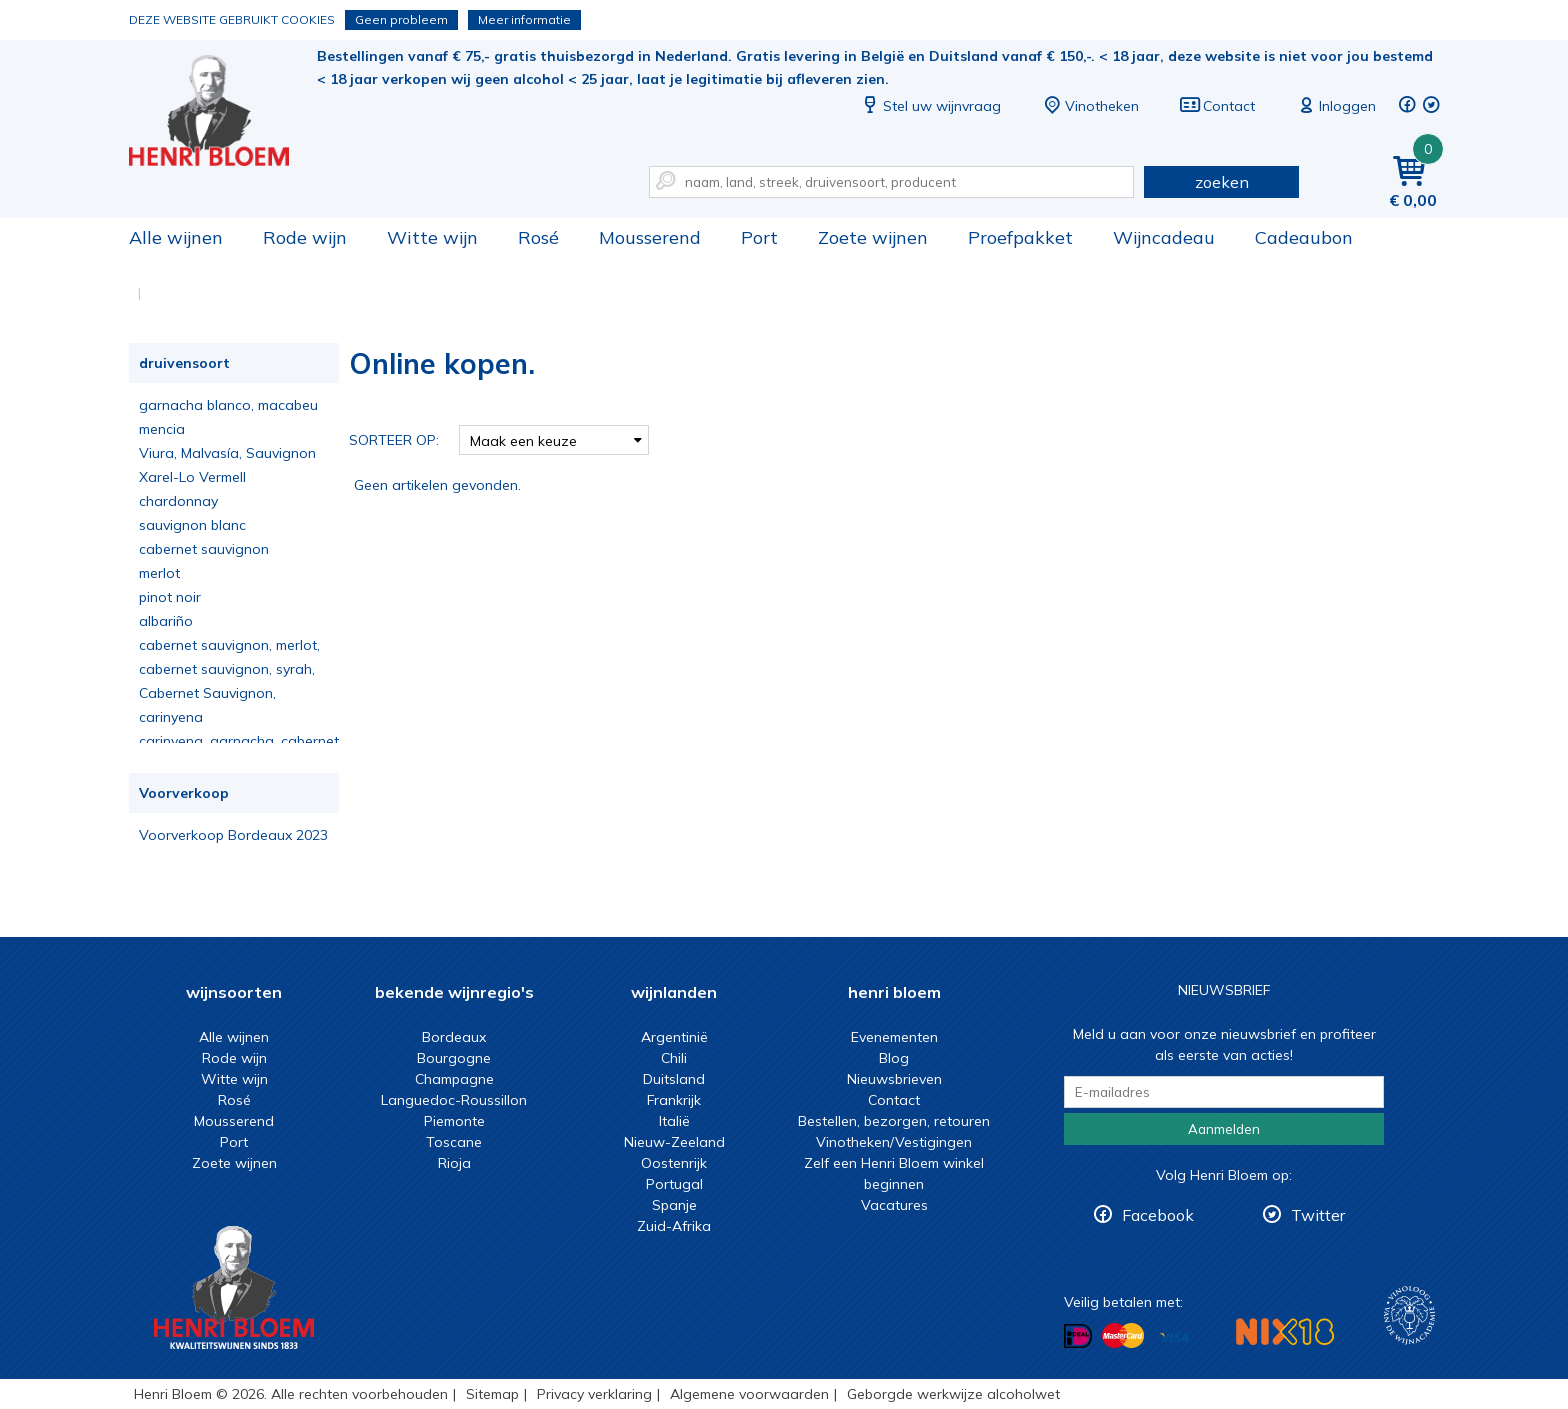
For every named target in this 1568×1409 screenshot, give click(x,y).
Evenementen (894, 1037)
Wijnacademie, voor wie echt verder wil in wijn (1409, 1315)
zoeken (1222, 182)
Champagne (454, 1079)
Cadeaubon (1304, 237)
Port (759, 237)
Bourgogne (454, 1058)
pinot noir (170, 597)
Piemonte (454, 1121)
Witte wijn (432, 237)
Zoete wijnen (873, 237)
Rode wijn (305, 237)
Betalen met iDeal (1078, 1336)
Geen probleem (401, 19)
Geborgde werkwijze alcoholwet (953, 1394)
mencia (162, 429)
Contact (1217, 106)
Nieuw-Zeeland (674, 1142)
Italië (674, 1121)
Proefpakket (1020, 237)
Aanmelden (1224, 1129)
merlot (159, 573)
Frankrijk (674, 1100)
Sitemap (492, 1394)
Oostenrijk (674, 1163)
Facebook (1158, 1215)
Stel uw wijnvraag (930, 106)
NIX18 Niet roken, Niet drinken (1285, 1331)
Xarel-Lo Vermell (192, 477)
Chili (674, 1058)
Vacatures (894, 1205)
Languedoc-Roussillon (454, 1100)
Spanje (674, 1205)
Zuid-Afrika (674, 1226)
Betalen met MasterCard (1123, 1336)
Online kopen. (223, 110)
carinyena (171, 717)
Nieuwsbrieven (894, 1079)
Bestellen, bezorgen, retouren (894, 1121)
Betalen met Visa (1174, 1337)
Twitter (1318, 1215)
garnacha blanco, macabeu (228, 405)
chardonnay (178, 501)
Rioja (454, 1163)
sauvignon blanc (192, 525)
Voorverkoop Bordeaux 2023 (233, 835)
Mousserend (650, 237)
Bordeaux (454, 1037)
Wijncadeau (1164, 237)
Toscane (454, 1142)
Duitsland (674, 1079)
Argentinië (674, 1037)
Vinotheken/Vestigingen (894, 1142)
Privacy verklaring (594, 1394)
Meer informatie (524, 19)
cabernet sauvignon (204, 549)
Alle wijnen (176, 237)
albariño (166, 621)
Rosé (538, 237)
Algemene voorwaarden (749, 1394)
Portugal (674, 1184)
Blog (894, 1058)
